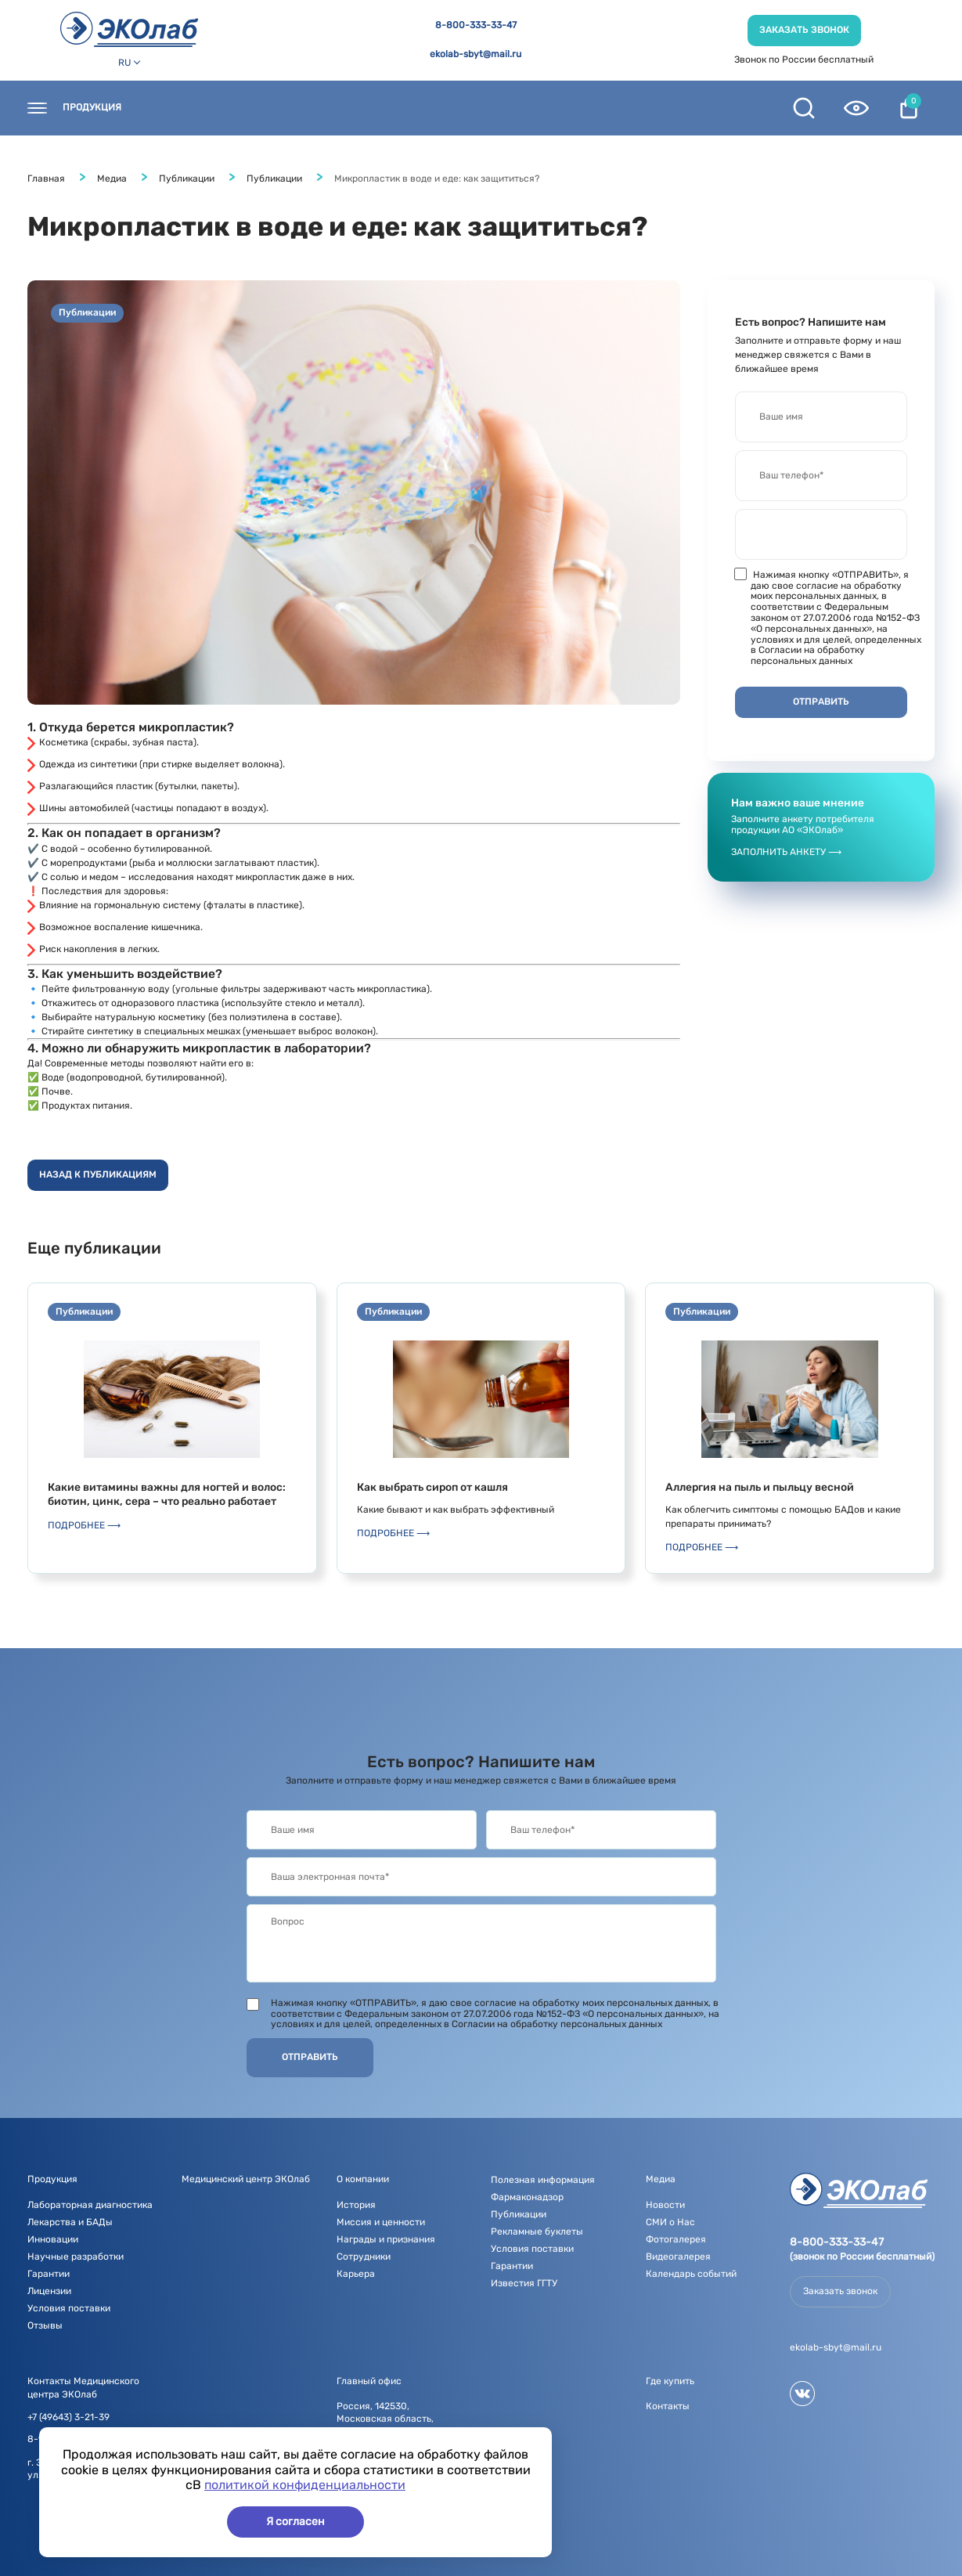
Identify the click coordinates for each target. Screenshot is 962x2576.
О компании (430, 108)
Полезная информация (618, 108)
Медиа (510, 108)
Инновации (52, 2239)
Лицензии (49, 2291)
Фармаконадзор (527, 2197)
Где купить (263, 108)
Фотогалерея (676, 2239)
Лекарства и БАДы (70, 2222)
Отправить (310, 2056)
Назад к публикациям (98, 1174)
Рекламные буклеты (537, 2231)
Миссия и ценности (381, 2222)
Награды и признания (386, 2239)
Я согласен (295, 2521)
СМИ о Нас (670, 2222)
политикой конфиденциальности (304, 2484)
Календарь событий (691, 2273)
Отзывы (45, 2325)
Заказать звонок (804, 29)
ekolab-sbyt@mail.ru (475, 54)
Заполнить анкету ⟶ (786, 852)
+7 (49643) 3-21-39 (68, 2417)
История (356, 2204)
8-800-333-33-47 (476, 25)
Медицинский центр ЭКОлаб (246, 2179)
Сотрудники (364, 2256)
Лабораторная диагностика (90, 2204)
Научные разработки (75, 2256)
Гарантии (48, 2273)
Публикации (186, 178)
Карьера (356, 2273)
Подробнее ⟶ (84, 1525)
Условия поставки (68, 2308)
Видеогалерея (678, 2256)
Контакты (178, 108)
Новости (344, 108)
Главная (46, 178)
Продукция (92, 108)
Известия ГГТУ (524, 2283)
